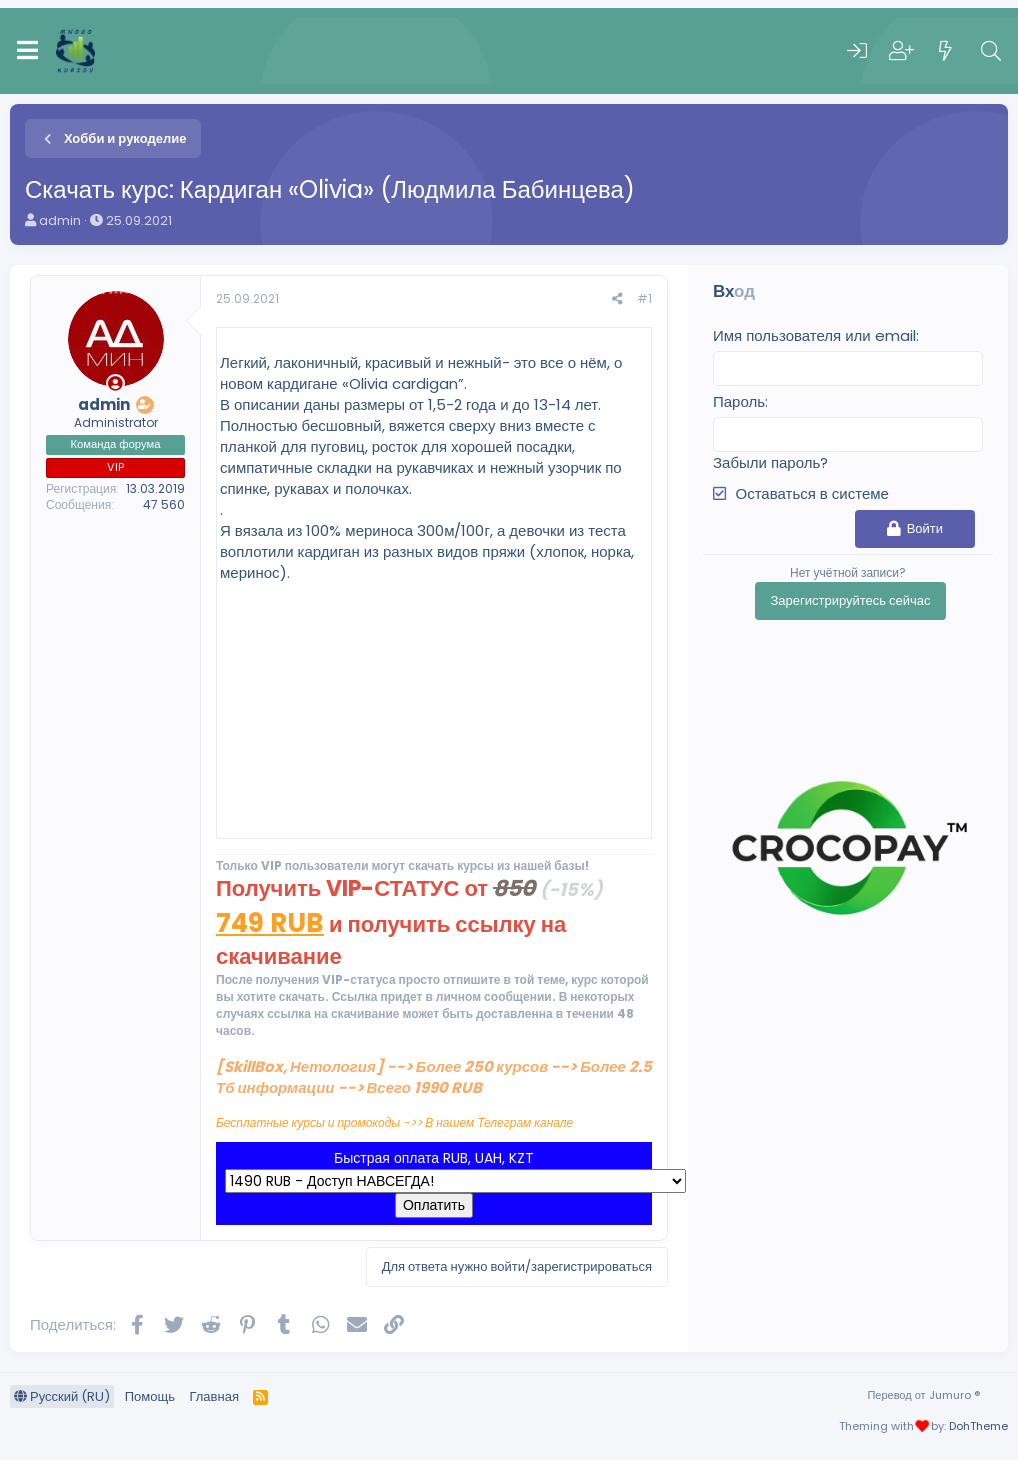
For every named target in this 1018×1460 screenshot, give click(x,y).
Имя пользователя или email (814, 335)
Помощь (150, 1396)
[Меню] (27, 51)
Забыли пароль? (770, 462)
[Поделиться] (617, 299)
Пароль (739, 401)
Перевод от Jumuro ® (923, 1395)
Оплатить (434, 1205)
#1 (644, 298)
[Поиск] (991, 51)
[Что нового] (946, 51)
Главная (213, 1396)
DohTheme (978, 1426)
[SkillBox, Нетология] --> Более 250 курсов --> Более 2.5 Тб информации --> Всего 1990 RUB (434, 1077)
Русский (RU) (62, 1396)
